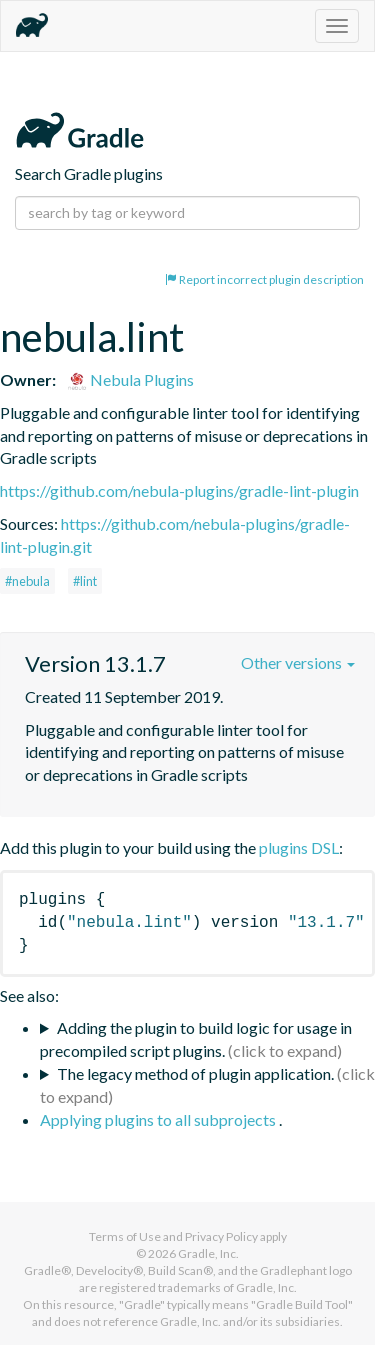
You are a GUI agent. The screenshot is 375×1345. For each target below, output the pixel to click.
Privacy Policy (221, 1236)
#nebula (27, 581)
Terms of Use (125, 1236)
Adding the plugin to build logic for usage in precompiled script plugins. (196, 1039)
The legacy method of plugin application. (195, 1073)
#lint (85, 581)
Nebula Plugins (130, 379)
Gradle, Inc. (208, 1253)
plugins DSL (299, 847)
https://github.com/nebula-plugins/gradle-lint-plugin (179, 490)
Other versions (298, 662)
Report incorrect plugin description (264, 279)
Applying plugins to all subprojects (159, 1119)
